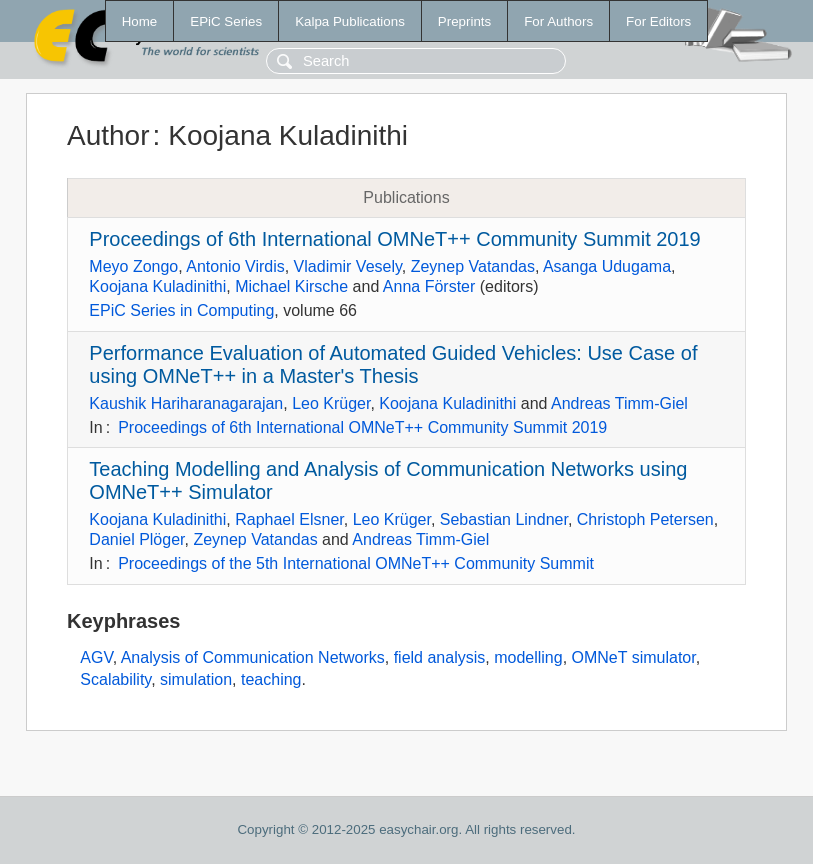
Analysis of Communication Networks (253, 657)
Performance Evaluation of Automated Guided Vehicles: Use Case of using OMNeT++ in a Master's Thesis (393, 364)
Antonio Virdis (235, 266)
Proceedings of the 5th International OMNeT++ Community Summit (356, 563)
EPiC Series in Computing (181, 310)
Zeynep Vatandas (473, 266)
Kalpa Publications (350, 21)
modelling (528, 657)
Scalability (115, 679)
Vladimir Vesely (348, 266)
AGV (96, 657)
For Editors (658, 21)
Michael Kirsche (291, 286)
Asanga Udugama (607, 266)
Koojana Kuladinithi (157, 286)
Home (140, 21)
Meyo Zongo (133, 266)
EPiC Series (226, 21)
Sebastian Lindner (504, 519)
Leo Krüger (331, 403)
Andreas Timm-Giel (619, 403)
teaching (271, 679)
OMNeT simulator (634, 657)
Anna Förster (429, 286)
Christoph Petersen (645, 519)
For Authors (558, 21)
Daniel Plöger (136, 539)
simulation (196, 679)
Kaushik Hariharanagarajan (186, 403)
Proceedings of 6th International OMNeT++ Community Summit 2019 (394, 239)
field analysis (440, 657)
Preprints (464, 21)
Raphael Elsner (289, 519)
